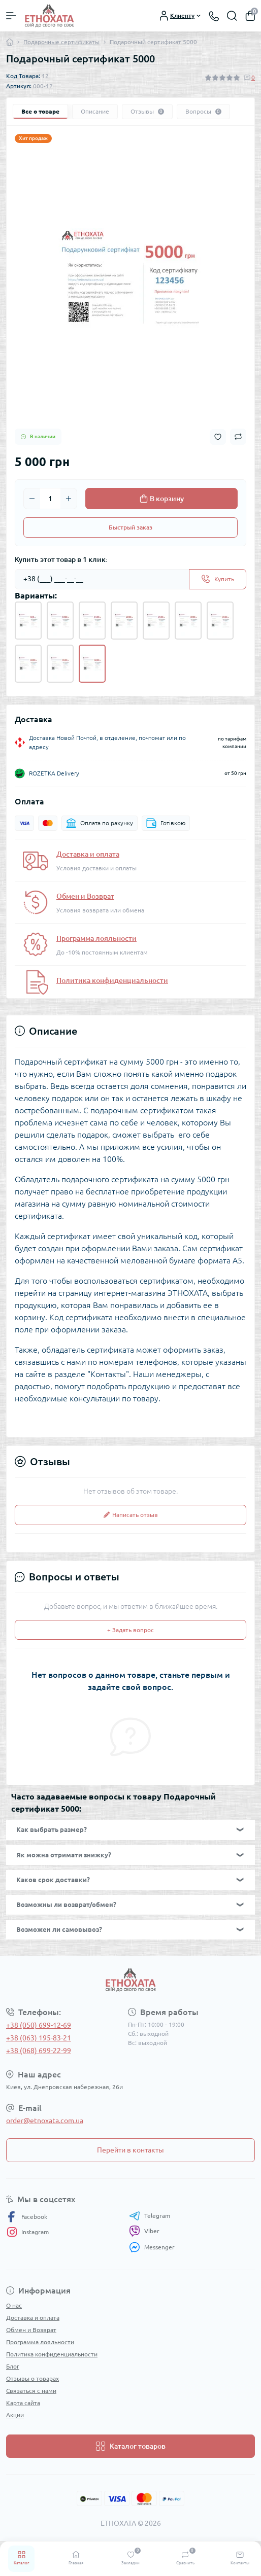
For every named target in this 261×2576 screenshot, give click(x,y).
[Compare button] (238, 437)
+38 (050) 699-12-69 (38, 2025)
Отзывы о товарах (32, 2378)
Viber (144, 2231)
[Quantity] (50, 498)
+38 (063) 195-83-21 (38, 2038)
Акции (15, 2415)
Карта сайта (23, 2402)
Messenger (152, 2247)
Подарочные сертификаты (61, 42)
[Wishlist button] (218, 437)
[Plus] (68, 498)
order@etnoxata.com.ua (44, 2120)
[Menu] (11, 15)
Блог (12, 2366)
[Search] (232, 16)
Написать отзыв (131, 1514)
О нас (14, 2305)
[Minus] (32, 498)
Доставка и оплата (87, 854)
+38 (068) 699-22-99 (38, 2050)
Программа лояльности (96, 938)
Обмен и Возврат (85, 896)
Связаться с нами (31, 2390)
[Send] (217, 579)
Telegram (149, 2215)
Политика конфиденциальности (112, 980)
